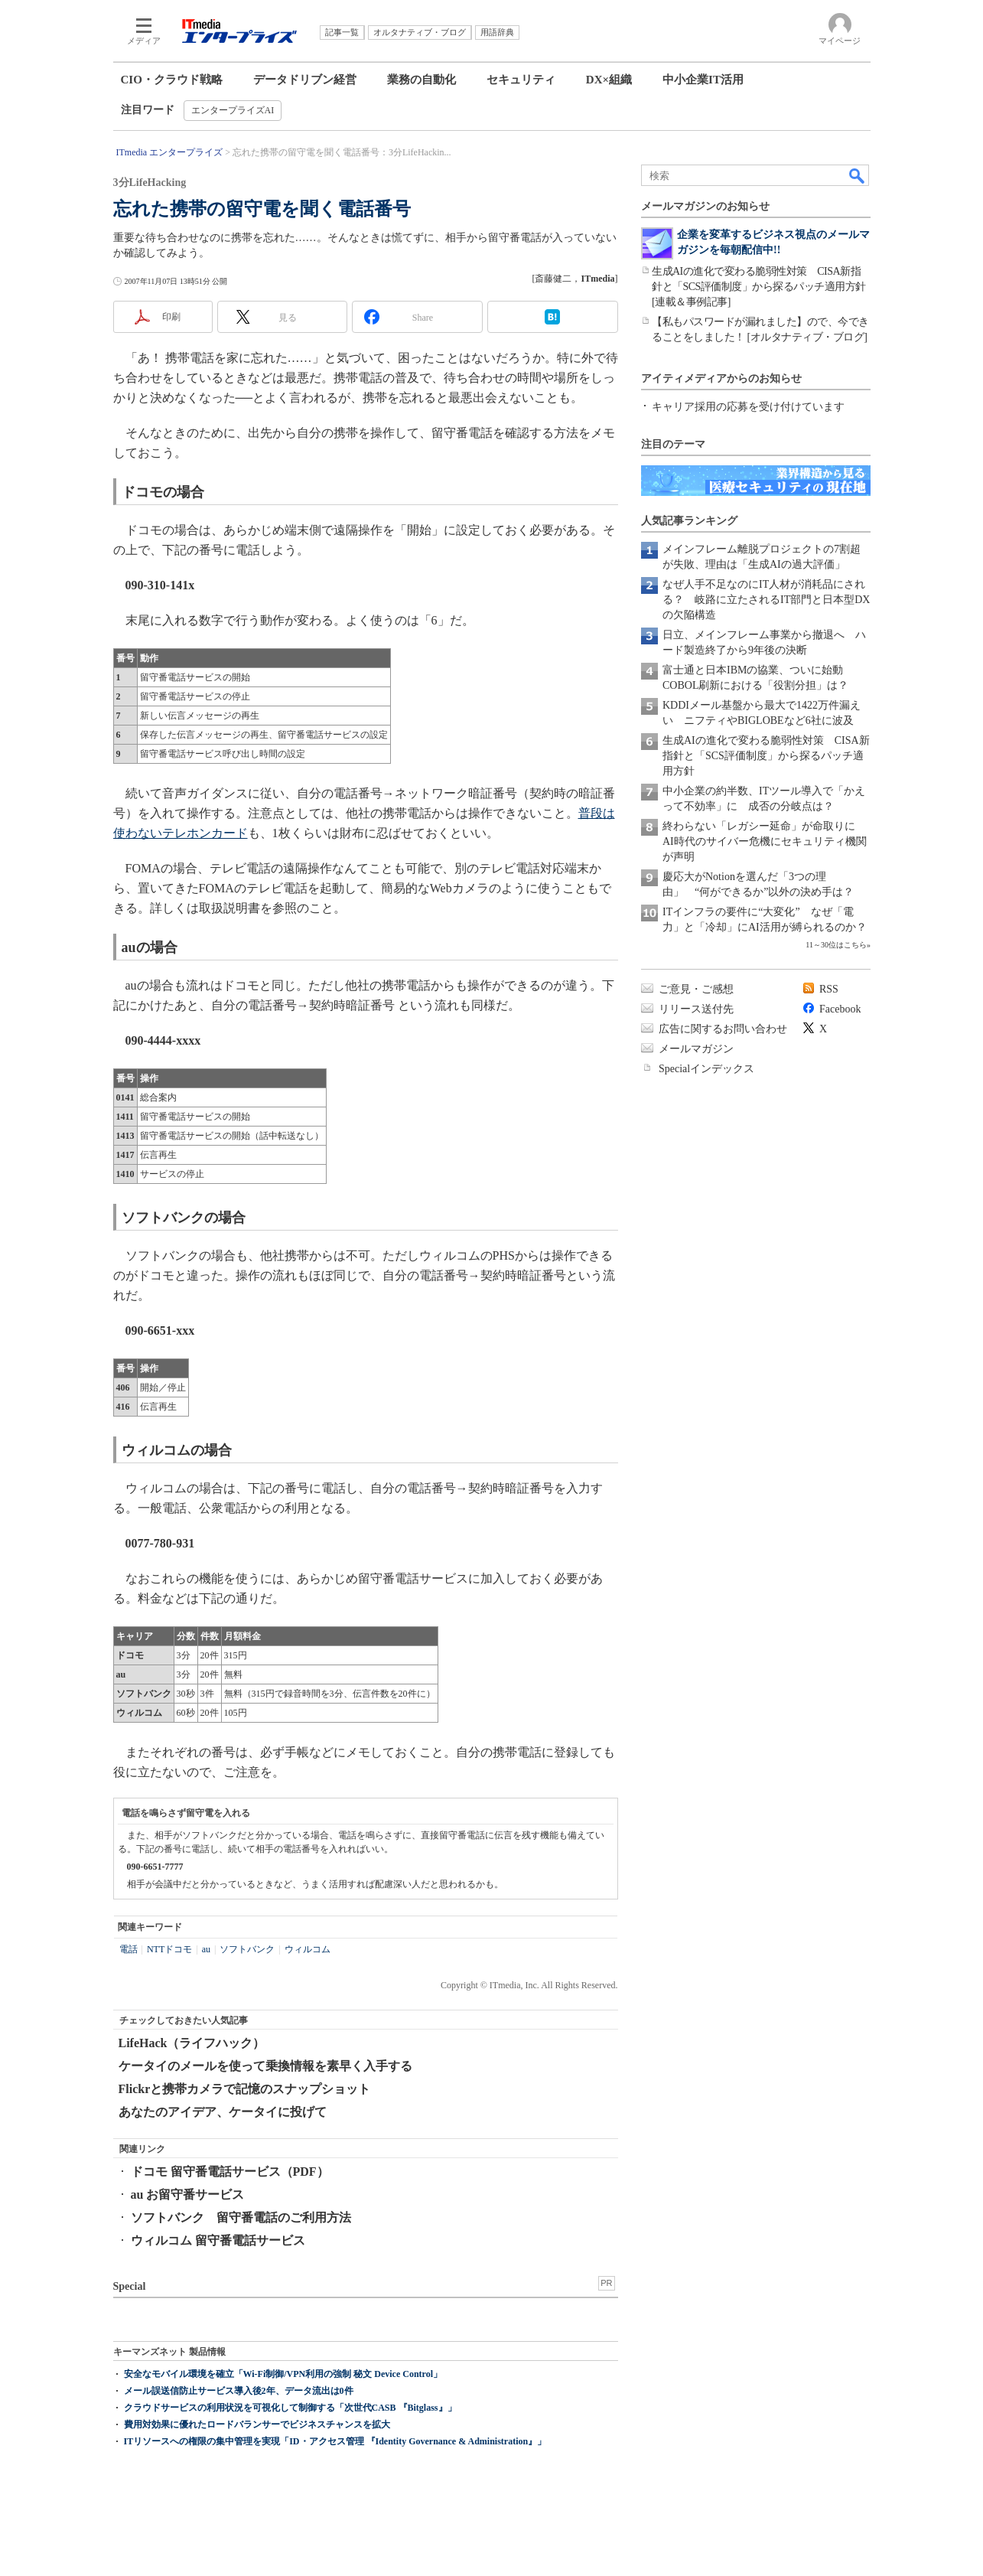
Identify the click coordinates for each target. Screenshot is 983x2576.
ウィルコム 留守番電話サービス (218, 2240)
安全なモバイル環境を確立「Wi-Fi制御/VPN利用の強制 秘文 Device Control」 (283, 2374)
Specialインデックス (706, 1068)
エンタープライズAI (233, 110)
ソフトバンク (247, 1949)
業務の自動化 (421, 79)
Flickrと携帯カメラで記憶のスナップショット (245, 2088)
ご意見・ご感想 (696, 989)
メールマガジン (696, 1049)
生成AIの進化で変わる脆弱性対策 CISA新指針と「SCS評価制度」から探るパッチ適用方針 (766, 756)
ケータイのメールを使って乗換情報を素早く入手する (265, 2065)
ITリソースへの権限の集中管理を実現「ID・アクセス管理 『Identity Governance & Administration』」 (335, 2441)
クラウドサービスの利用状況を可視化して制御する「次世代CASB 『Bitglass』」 (290, 2407)
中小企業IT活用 (703, 79)
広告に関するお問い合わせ (723, 1029)
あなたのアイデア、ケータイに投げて (223, 2111)
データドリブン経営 (304, 79)
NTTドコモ (169, 1949)
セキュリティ (521, 79)
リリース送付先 (696, 1009)
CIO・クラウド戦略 (172, 79)
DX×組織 (609, 79)
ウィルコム (307, 1949)
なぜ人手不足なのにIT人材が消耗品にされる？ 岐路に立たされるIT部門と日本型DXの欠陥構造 (766, 600)
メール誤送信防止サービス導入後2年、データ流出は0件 (238, 2390)
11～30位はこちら (836, 945)
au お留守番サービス (188, 2194)
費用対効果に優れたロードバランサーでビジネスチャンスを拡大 (257, 2424)
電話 (128, 1949)
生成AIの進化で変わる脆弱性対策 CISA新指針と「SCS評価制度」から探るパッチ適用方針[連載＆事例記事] (759, 287)
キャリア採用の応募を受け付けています (748, 406)
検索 (857, 175)
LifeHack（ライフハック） (192, 2042)
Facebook (840, 1009)
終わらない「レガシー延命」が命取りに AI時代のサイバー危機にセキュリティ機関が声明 (764, 841)
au (206, 1949)
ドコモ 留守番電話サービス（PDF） (230, 2171)
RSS (828, 989)
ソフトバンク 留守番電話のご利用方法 (241, 2217)
